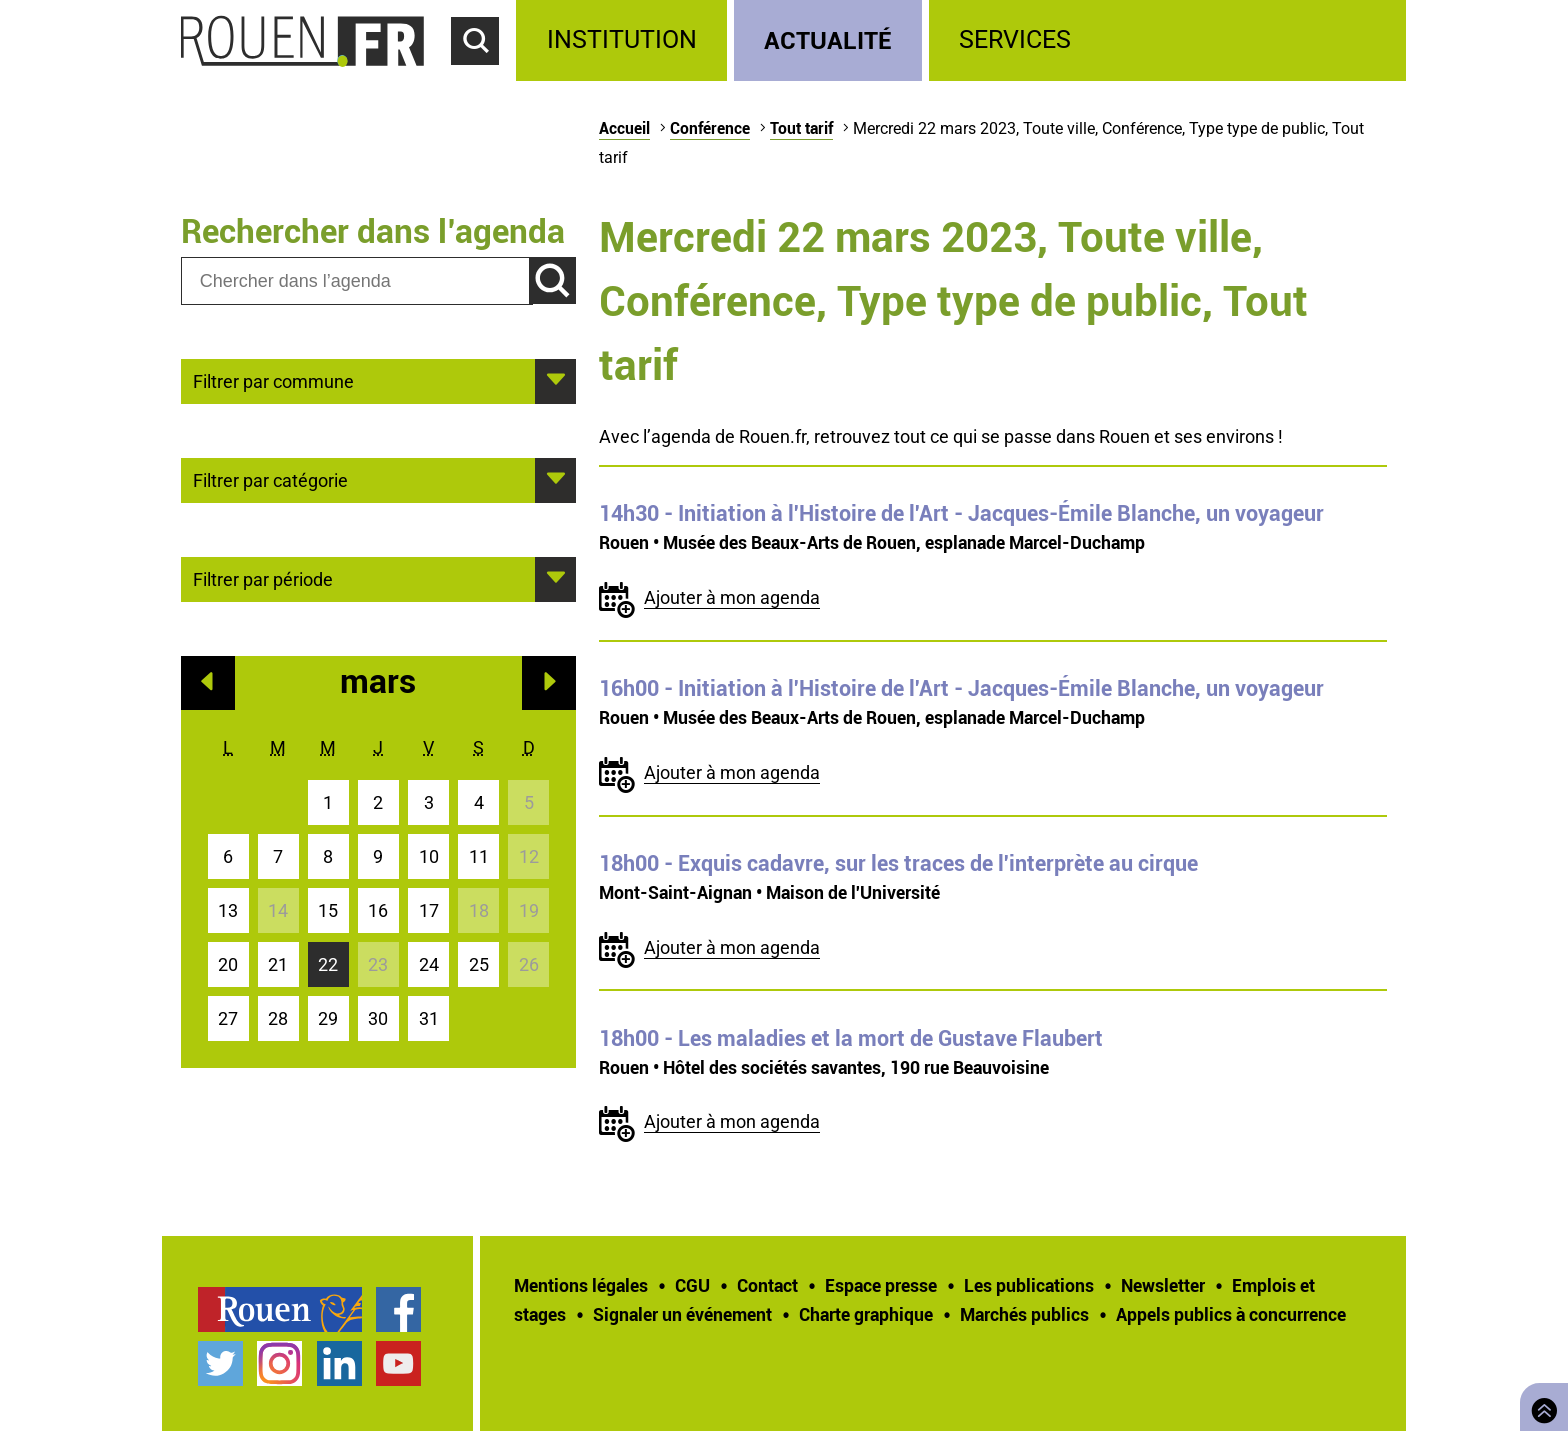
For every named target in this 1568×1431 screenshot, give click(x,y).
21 (278, 964)
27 (228, 1018)
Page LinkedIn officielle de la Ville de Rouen (339, 1363)
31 (429, 1018)
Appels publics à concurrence (1231, 1314)
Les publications (1029, 1285)
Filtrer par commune (273, 380)
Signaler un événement (682, 1314)
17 (429, 910)
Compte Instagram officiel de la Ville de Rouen (279, 1363)
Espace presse (881, 1285)
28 (278, 1018)
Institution (622, 39)
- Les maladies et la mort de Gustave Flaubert (851, 1038)
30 (378, 1018)
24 (429, 964)
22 (328, 964)
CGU (692, 1285)
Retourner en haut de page (1540, 1404)
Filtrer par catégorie (270, 479)
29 (328, 1018)
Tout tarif (801, 128)
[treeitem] (624, 40)
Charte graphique (866, 1314)
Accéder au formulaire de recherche (484, 76)
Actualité (828, 39)
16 (378, 910)
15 (328, 910)
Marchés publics (1024, 1314)
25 (479, 964)
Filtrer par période (263, 578)
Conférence (710, 128)
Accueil (624, 128)
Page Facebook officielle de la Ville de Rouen (398, 1309)
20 (228, 964)
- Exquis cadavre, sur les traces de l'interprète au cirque (898, 863)
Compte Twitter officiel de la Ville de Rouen (220, 1363)
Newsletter (1163, 1285)
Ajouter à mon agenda (732, 597)
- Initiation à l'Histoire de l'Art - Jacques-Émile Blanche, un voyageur (961, 513)
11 (479, 856)
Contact (767, 1285)
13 (228, 910)
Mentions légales (581, 1285)
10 (429, 856)
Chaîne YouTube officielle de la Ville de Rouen (398, 1363)
